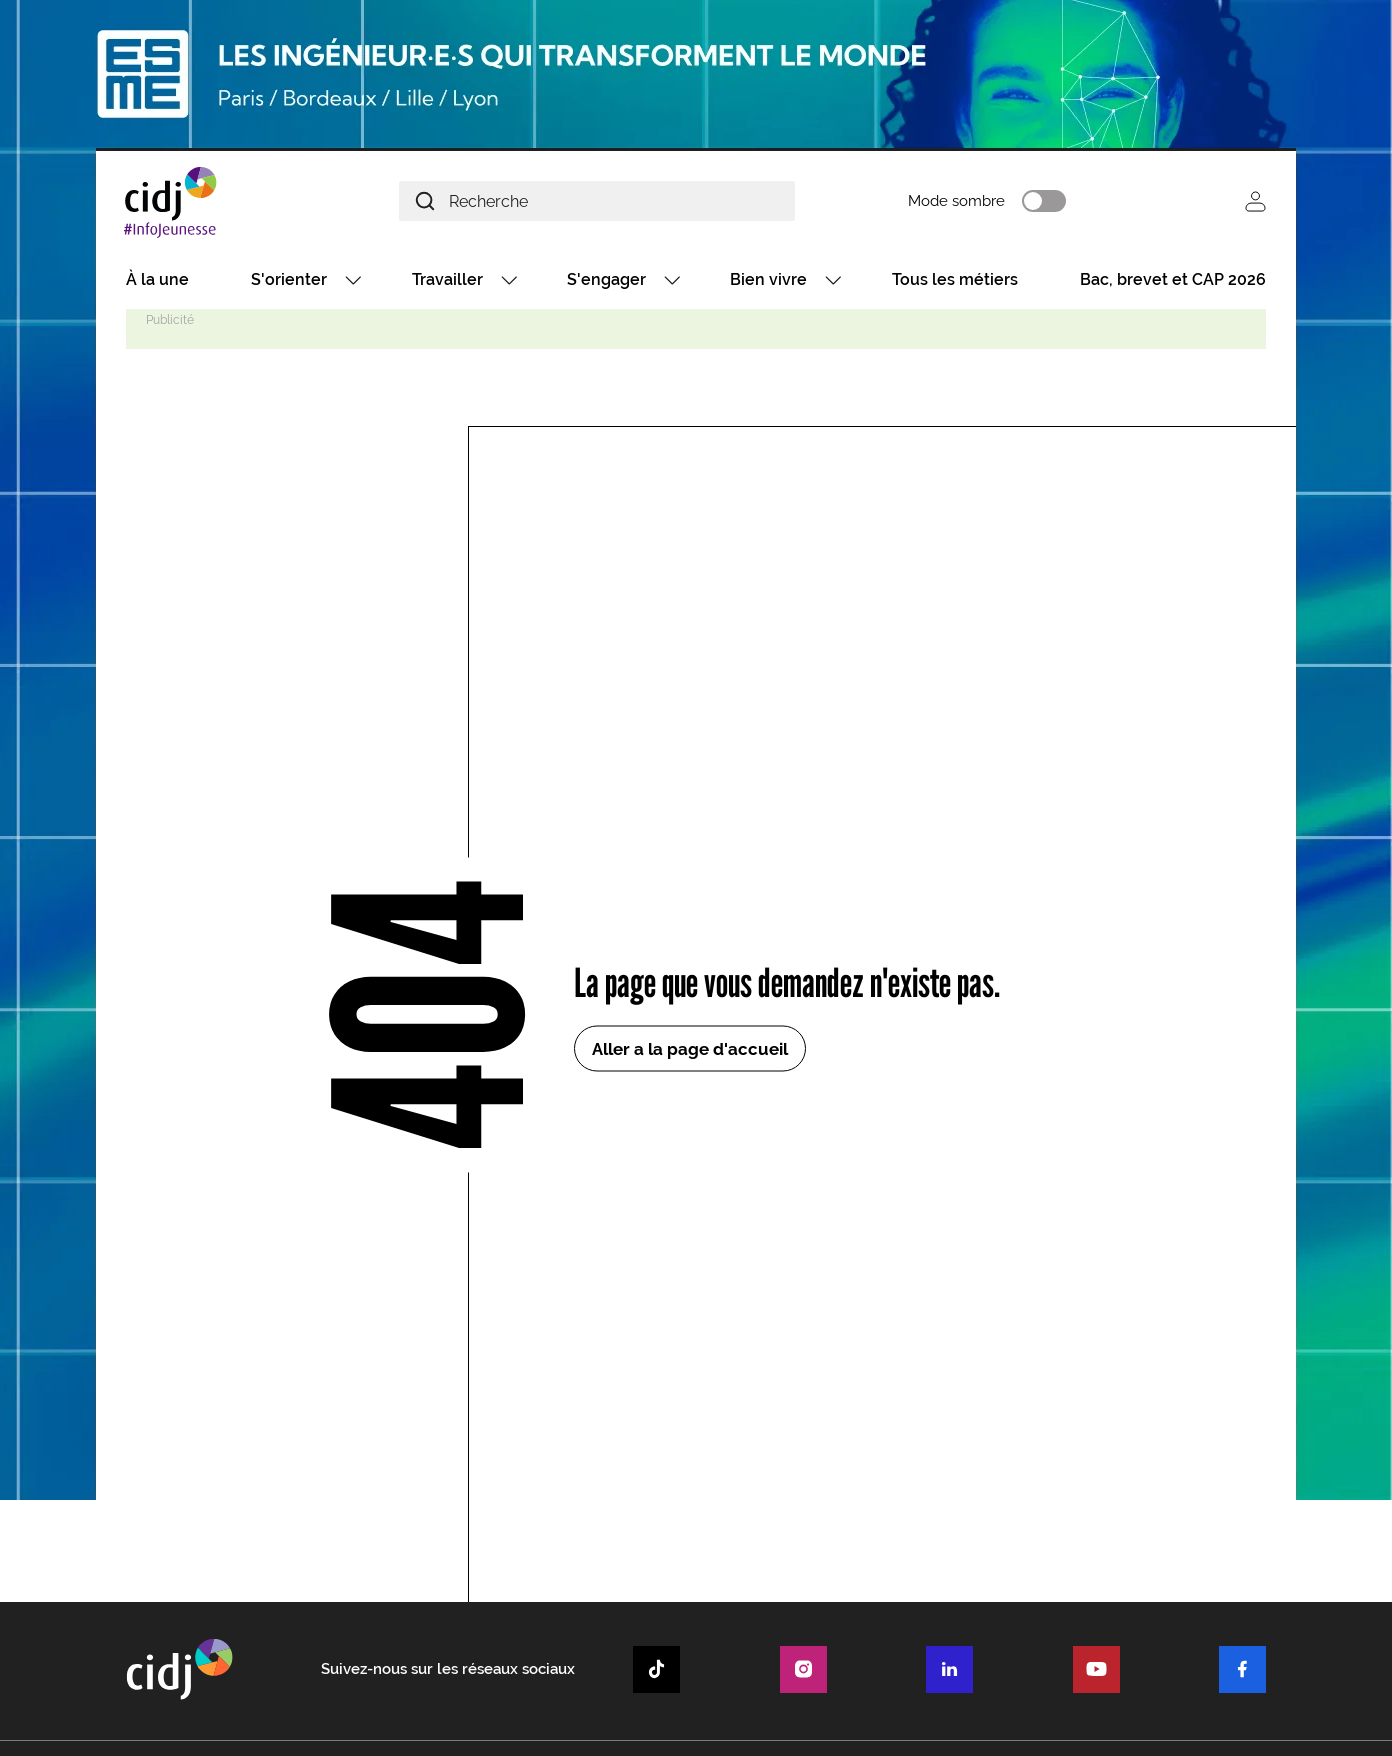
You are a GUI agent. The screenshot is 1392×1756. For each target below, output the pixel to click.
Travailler (447, 282)
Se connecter (1255, 202)
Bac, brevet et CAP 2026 (1173, 282)
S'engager (606, 282)
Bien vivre (768, 282)
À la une (157, 282)
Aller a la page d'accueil (690, 1052)
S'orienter (289, 282)
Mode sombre (985, 203)
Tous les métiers (955, 282)
